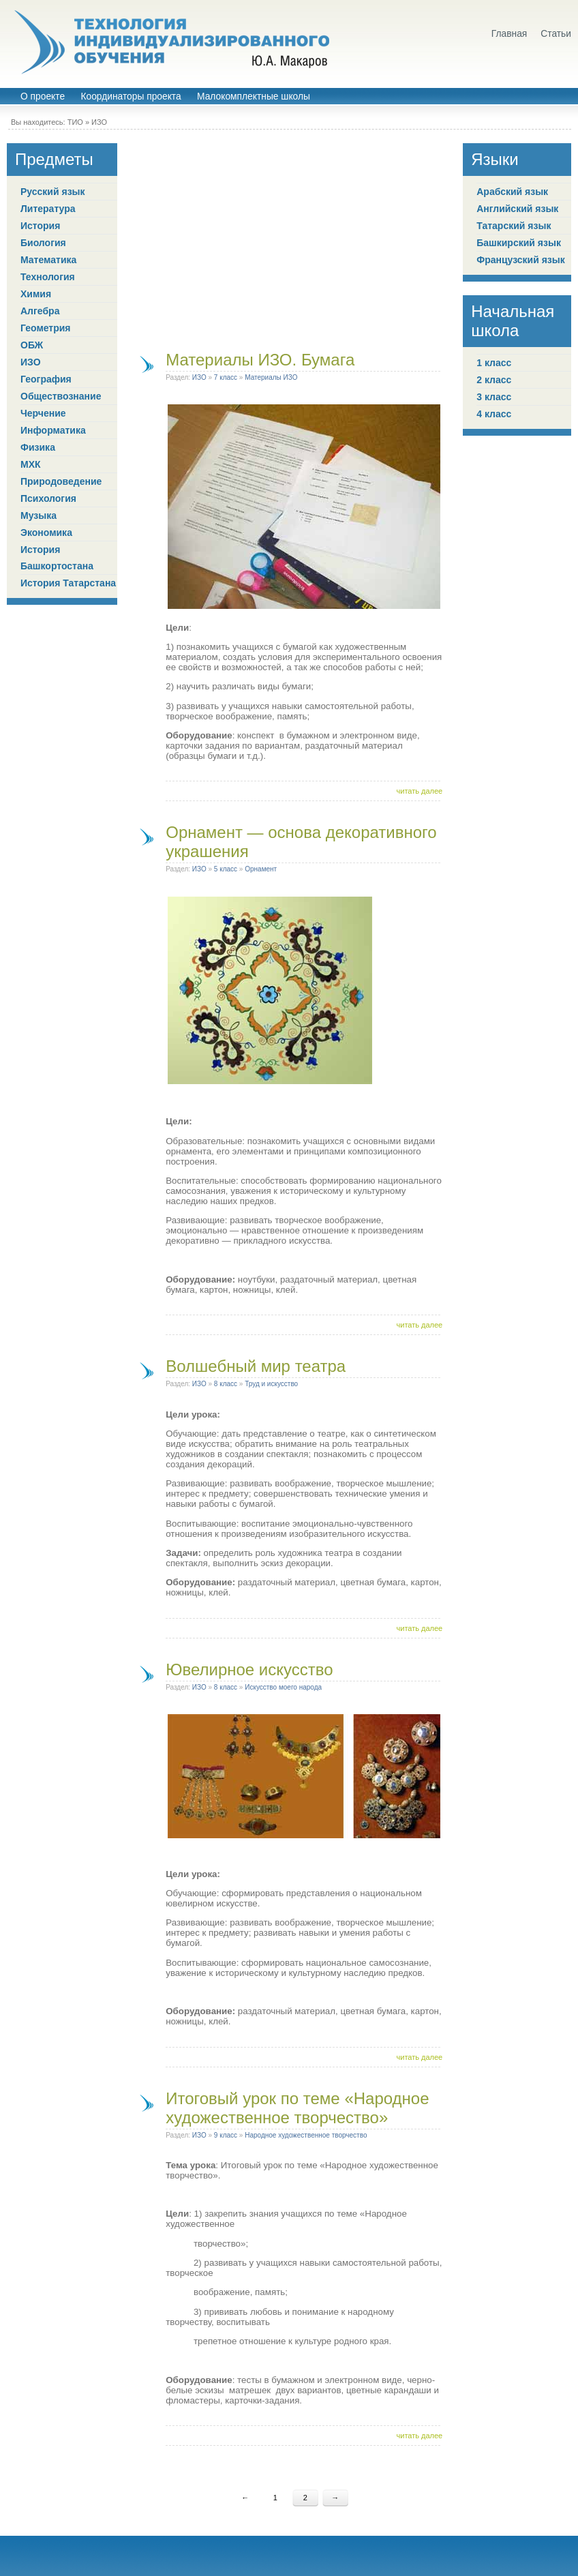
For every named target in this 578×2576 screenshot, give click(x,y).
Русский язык (52, 191)
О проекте (42, 96)
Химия (35, 293)
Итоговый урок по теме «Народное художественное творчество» (297, 2108)
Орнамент (261, 869)
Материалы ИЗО (271, 377)
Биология (43, 242)
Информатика (53, 430)
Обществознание (60, 396)
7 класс (225, 377)
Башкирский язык (518, 242)
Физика (37, 447)
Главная (509, 34)
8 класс (225, 1384)
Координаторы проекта (130, 96)
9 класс (225, 2135)
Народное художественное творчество (306, 2135)
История (40, 225)
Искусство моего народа (283, 1687)
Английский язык (517, 208)
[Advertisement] (290, 238)
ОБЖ (31, 345)
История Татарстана (68, 583)
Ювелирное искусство (249, 1669)
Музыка (38, 515)
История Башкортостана (56, 557)
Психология (48, 498)
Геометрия (45, 328)
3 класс (493, 396)
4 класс (493, 413)
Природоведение (61, 481)
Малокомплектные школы (253, 96)
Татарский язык (513, 225)
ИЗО (99, 122)
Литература (48, 208)
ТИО (75, 122)
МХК (30, 464)
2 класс (493, 379)
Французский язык (520, 259)
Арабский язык (512, 191)
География (46, 379)
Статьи (556, 34)
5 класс (225, 869)
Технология (47, 276)
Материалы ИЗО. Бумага (260, 359)
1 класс (493, 362)
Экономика (46, 532)
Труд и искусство (271, 1384)
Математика (48, 259)
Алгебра (39, 310)
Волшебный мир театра (256, 1366)
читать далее (420, 791)
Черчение (43, 413)
